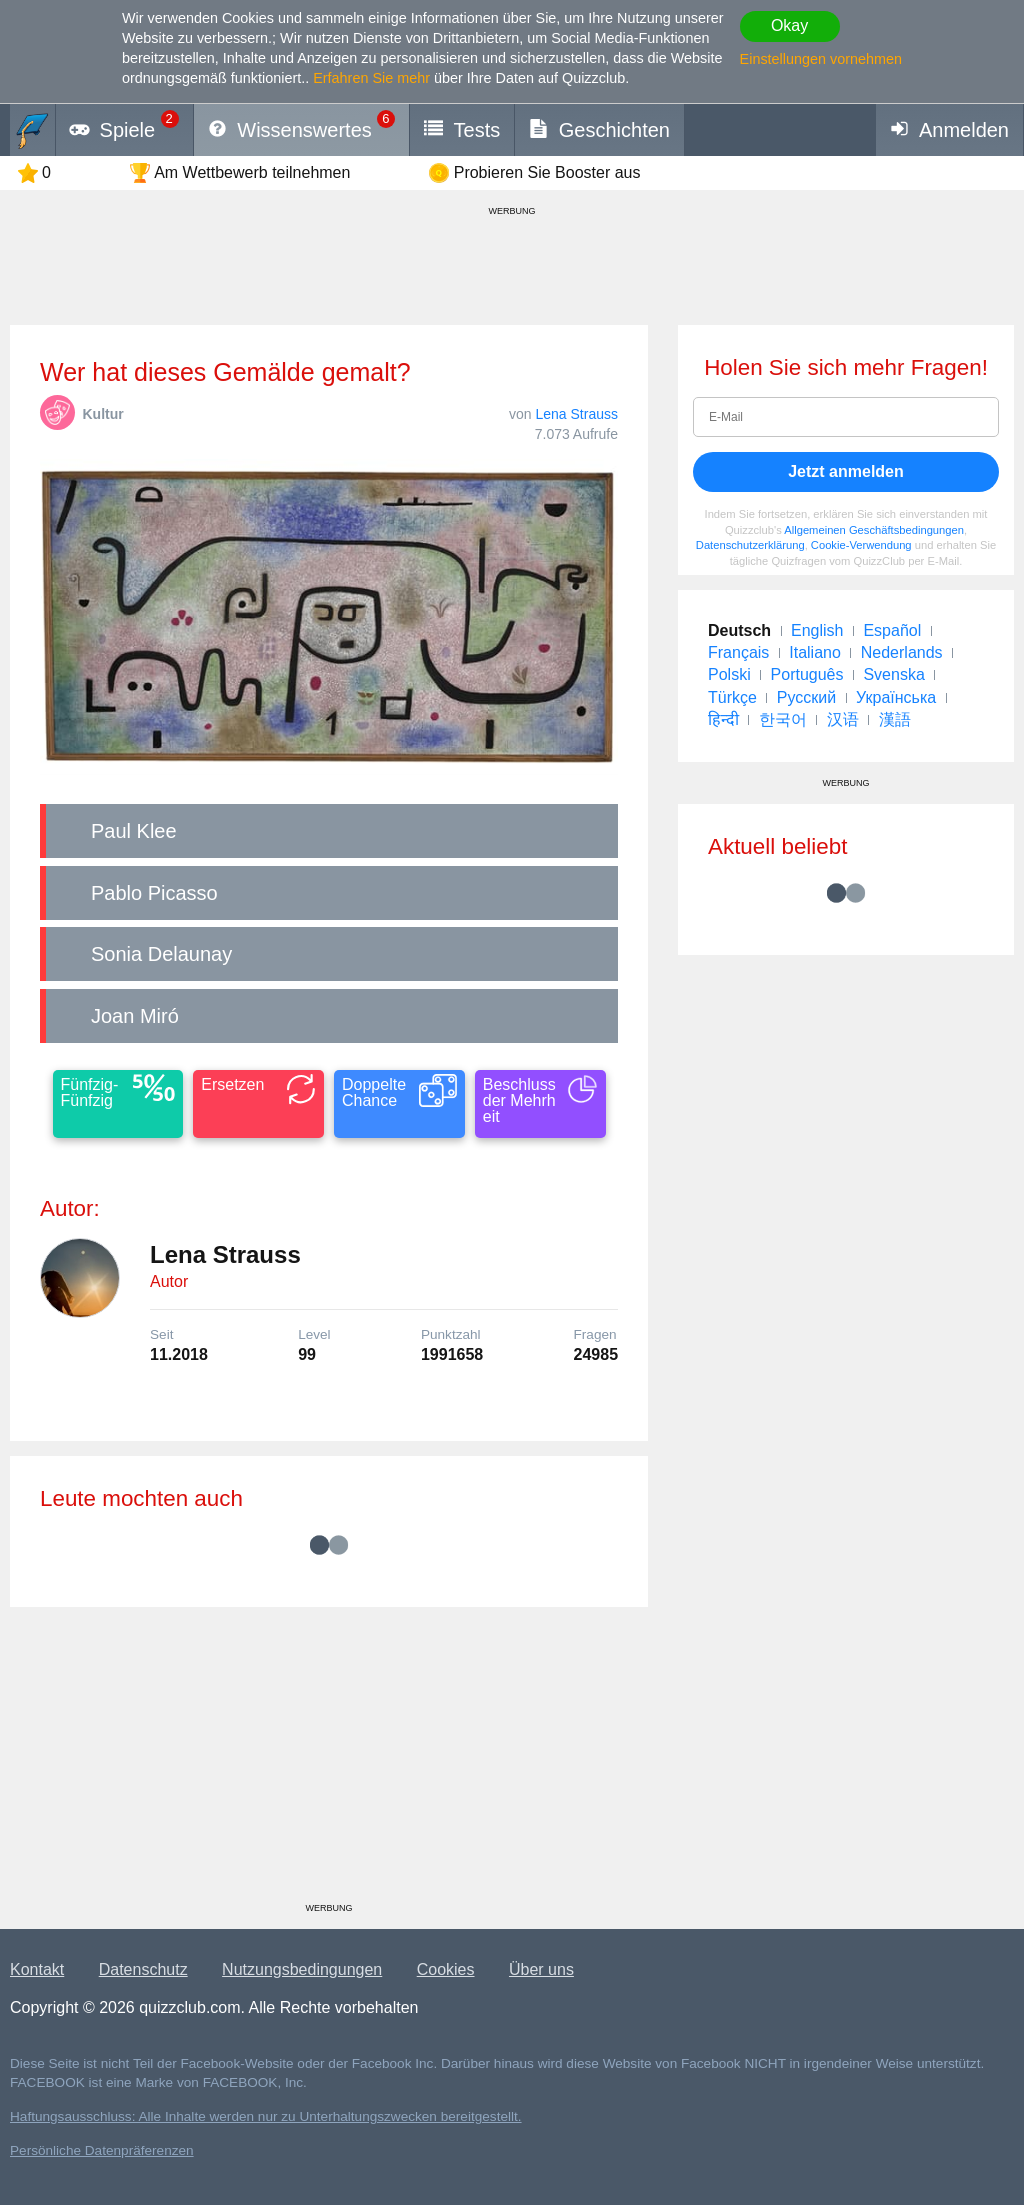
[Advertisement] (329, 1762)
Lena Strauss (577, 414)
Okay (789, 25)
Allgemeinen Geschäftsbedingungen (874, 530)
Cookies (446, 1969)
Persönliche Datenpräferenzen (102, 2150)
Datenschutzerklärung (750, 545)
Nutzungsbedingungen (302, 1969)
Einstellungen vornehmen (821, 59)
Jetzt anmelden (846, 471)
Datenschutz (143, 1969)
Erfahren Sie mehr (371, 78)
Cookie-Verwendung (861, 545)
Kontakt (37, 1969)
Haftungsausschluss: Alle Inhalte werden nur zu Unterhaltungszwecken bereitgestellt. (266, 2116)
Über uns (541, 1969)
